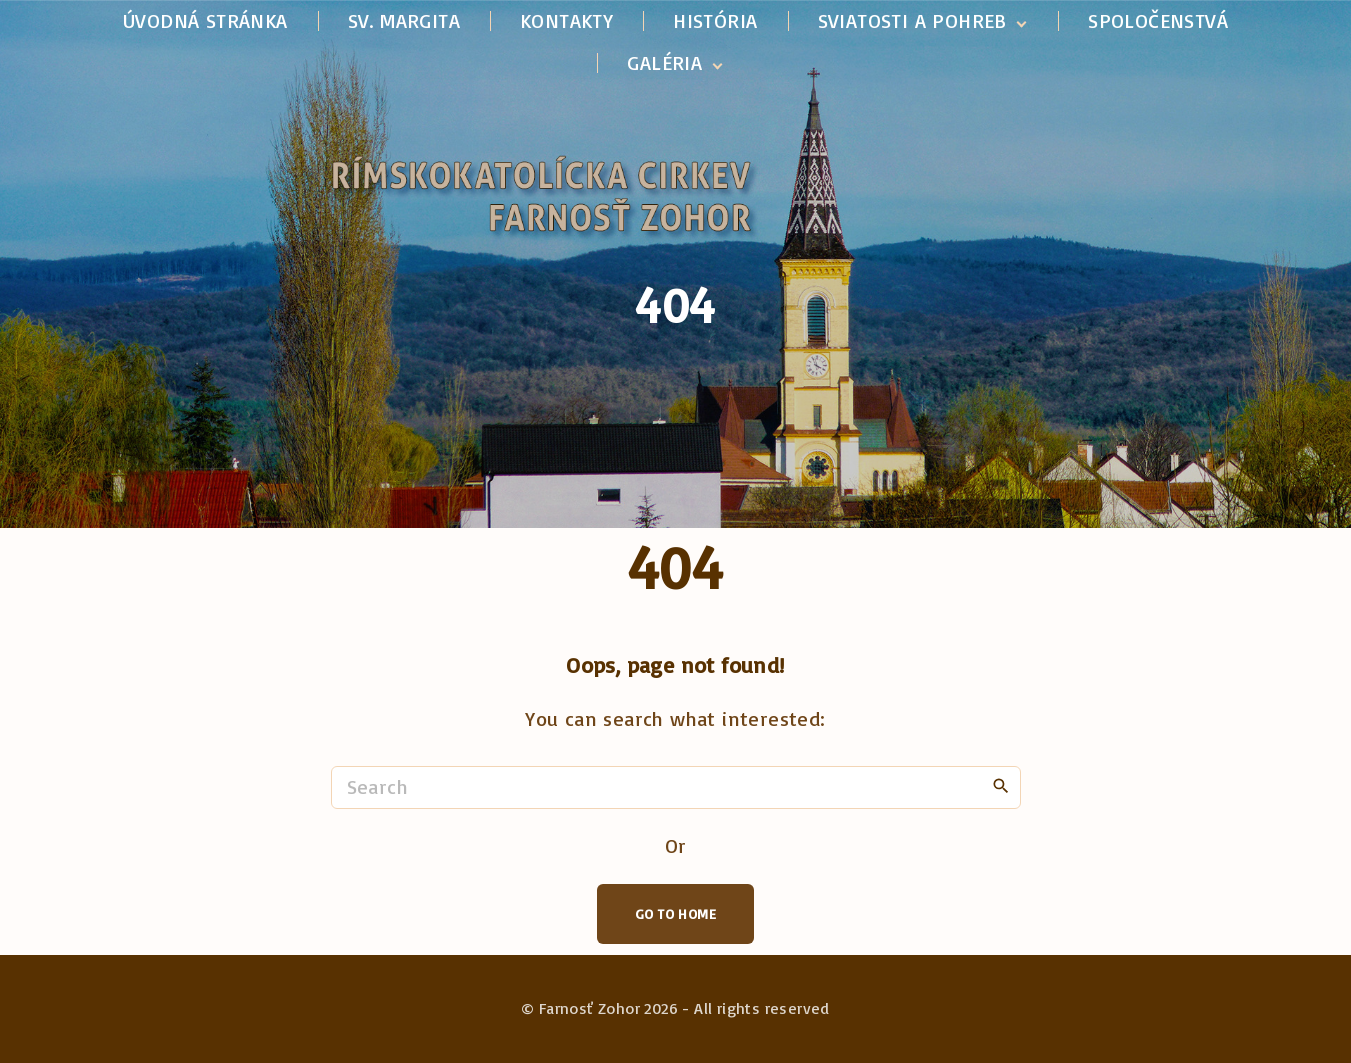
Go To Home (675, 913)
